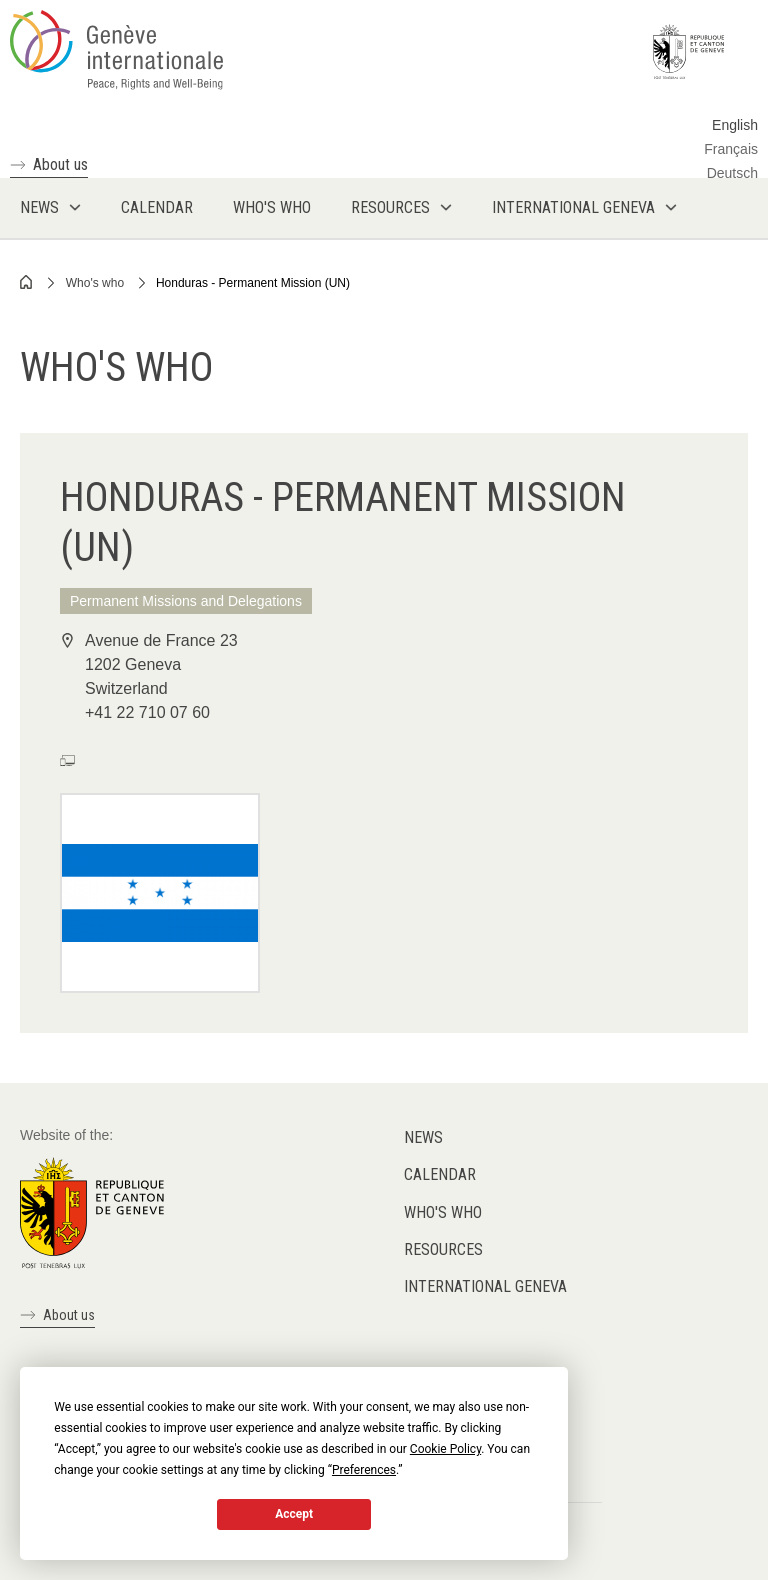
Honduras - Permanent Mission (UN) (253, 283)
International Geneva (485, 1286)
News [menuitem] (39, 207)
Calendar (440, 1174)
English (735, 125)
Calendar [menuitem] (157, 207)
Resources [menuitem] (390, 207)
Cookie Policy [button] (445, 1449)
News (423, 1137)
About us (60, 164)
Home (27, 282)
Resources (443, 1249)
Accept (294, 1514)
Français (731, 149)
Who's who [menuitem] (272, 207)
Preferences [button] (364, 1470)
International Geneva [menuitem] (573, 207)
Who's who (95, 283)
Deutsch (732, 173)
